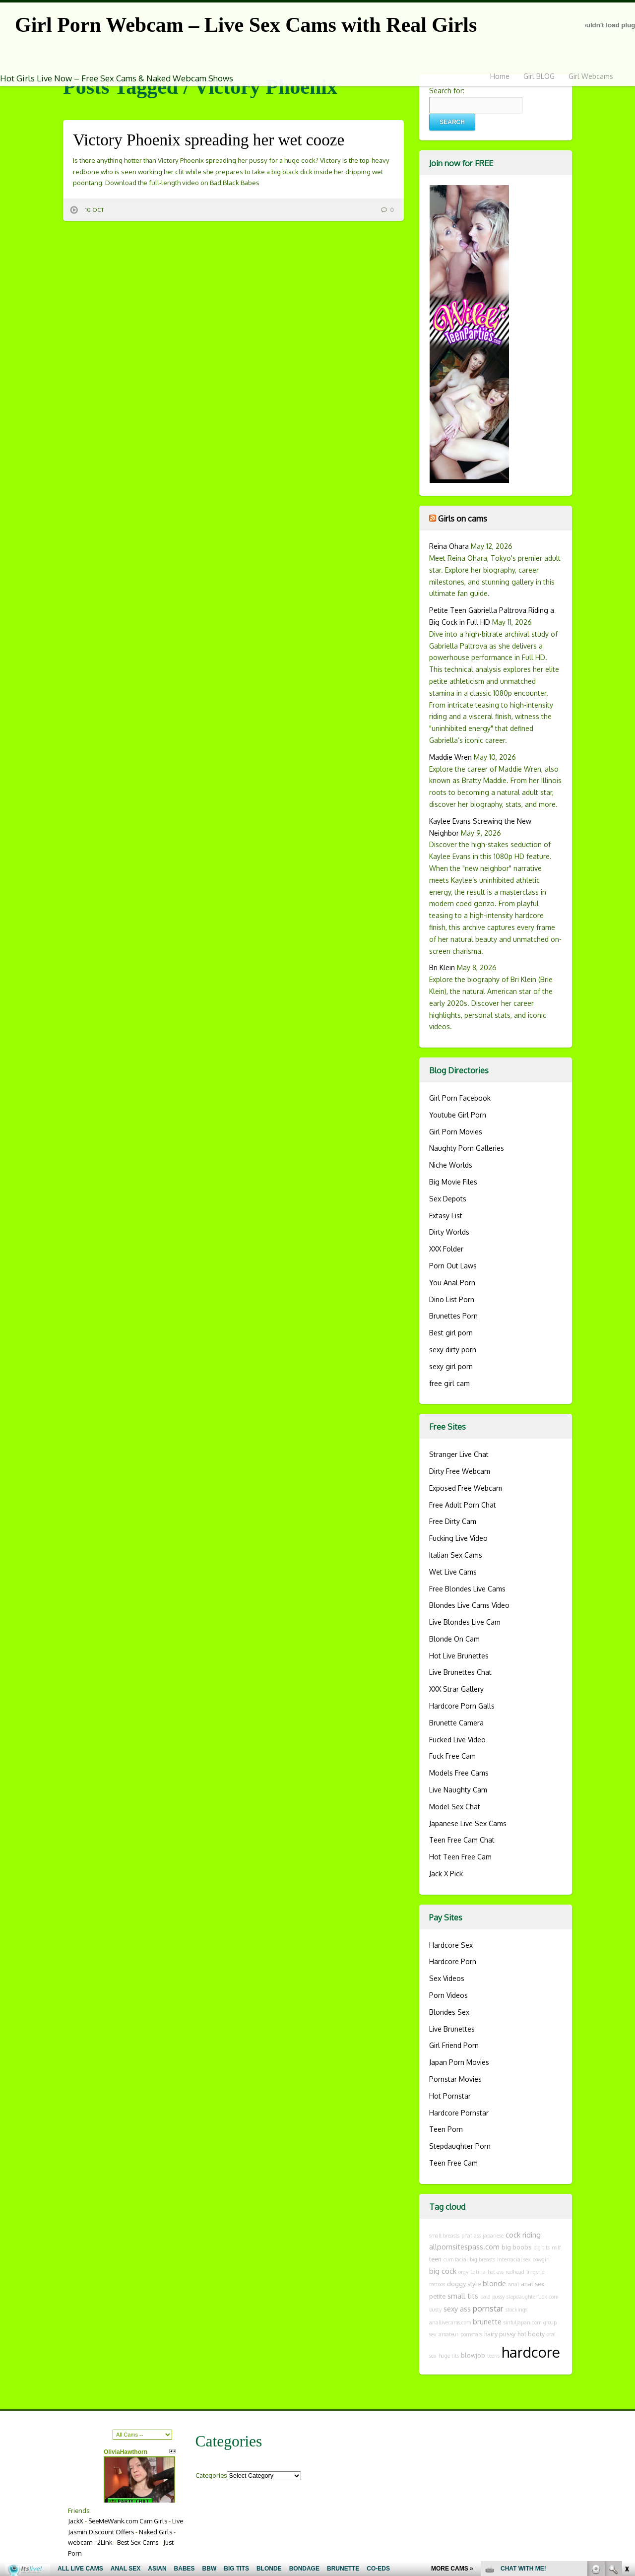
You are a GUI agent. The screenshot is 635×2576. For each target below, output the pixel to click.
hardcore (531, 2352)
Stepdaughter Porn (460, 2146)
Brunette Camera (456, 1722)
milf (556, 2247)
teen (435, 2259)
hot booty (531, 2334)
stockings (516, 2309)
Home (499, 76)
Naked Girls (155, 2532)
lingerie (535, 2271)
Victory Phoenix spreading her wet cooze (208, 140)
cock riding (523, 2234)
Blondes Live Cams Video (469, 1605)
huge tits (449, 2355)
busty (435, 2309)
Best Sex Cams (137, 2542)
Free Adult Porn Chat (462, 1505)
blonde (494, 2283)
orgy (463, 2271)
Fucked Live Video (457, 1739)
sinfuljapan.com (522, 2322)
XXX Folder (446, 1249)
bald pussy (492, 2296)
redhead (515, 2271)
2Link (104, 2542)
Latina (478, 2271)
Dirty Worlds (449, 1232)
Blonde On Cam (454, 1639)
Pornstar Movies (455, 2079)
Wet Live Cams (453, 1572)
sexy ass (457, 2308)
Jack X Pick (446, 1873)
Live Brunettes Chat (460, 1672)
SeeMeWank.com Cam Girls (127, 2521)
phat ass (471, 2235)
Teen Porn (446, 2129)
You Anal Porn (452, 1282)
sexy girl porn (451, 1366)
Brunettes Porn (453, 1316)
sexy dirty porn (452, 1349)
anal (513, 2284)
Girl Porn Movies (455, 1131)
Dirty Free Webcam (459, 1471)
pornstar (488, 2308)
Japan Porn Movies (459, 2062)
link (626, 2421)
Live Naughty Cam (458, 1789)
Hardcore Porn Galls (462, 1706)
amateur (448, 2334)
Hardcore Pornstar (459, 2113)
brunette (487, 2321)
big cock (442, 2270)
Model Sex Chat (454, 1806)
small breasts (444, 2235)
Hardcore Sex (451, 1945)
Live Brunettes (452, 2029)
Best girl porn (451, 1332)
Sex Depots (447, 1198)
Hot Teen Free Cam (460, 1856)
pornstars (471, 2334)
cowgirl (541, 2259)
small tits (462, 2295)
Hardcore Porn (452, 1961)
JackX (75, 2521)
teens (493, 2355)
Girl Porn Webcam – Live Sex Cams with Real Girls (246, 24)
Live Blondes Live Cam (465, 1622)
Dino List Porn (451, 1299)
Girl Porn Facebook (460, 1098)
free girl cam (449, 1383)
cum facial (456, 2259)
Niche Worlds (450, 1165)
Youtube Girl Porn (457, 1115)
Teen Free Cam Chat (462, 1840)
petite (437, 2296)
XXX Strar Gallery (456, 1689)
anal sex (532, 2284)
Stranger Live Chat (459, 1454)
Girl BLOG (539, 76)
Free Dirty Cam (452, 1521)
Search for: (446, 90)
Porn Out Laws (453, 1265)
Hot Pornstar (450, 2096)
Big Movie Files (453, 1182)
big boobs (516, 2247)
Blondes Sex (449, 2012)
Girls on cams (462, 518)
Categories (211, 2475)
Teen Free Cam (453, 2163)
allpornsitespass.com (464, 2246)
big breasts (482, 2259)
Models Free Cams (459, 1773)
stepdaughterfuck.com (532, 2296)
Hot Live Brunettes (459, 1655)
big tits (541, 2247)
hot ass (496, 2271)
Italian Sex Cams (455, 1555)
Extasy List (445, 1215)
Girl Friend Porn (454, 2045)
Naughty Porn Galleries (466, 1148)
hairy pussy (499, 2334)
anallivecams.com (450, 2322)
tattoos (437, 2284)
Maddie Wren (450, 757)
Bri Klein (442, 967)
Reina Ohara (449, 546)
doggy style (464, 2284)
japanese (493, 2235)
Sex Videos (446, 1978)
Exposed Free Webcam (465, 1488)
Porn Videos (448, 1995)
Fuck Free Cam (452, 1756)
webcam (80, 2542)
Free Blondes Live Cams (467, 1589)
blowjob (473, 2355)
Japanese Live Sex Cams (468, 1823)
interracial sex (514, 2259)
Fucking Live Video (458, 1538)
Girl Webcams (591, 76)
